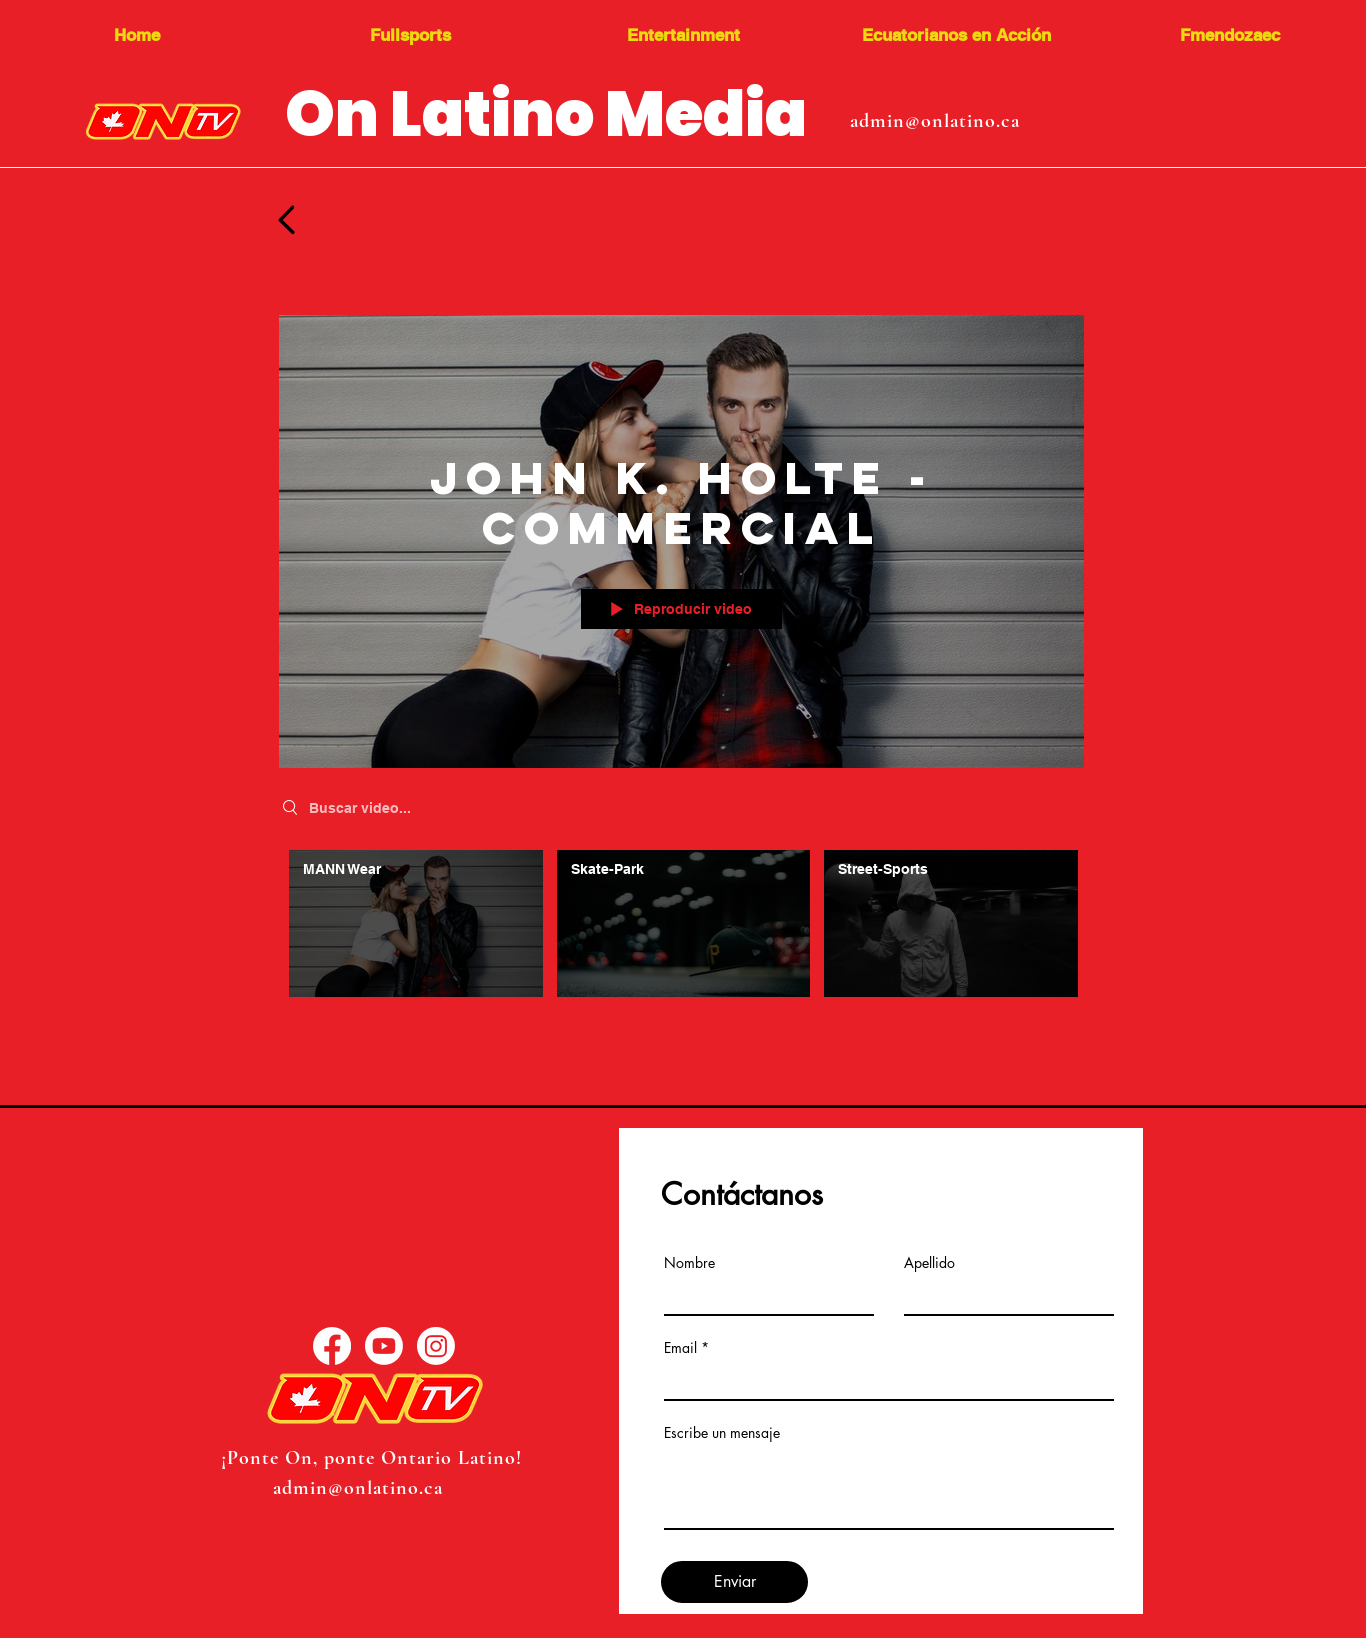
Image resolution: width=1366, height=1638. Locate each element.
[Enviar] (734, 1582)
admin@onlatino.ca (935, 121)
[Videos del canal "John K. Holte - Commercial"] (681, 928)
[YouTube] (384, 1346)
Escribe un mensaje (722, 1433)
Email (680, 1348)
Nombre (689, 1263)
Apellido (929, 1263)
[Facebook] (332, 1346)
